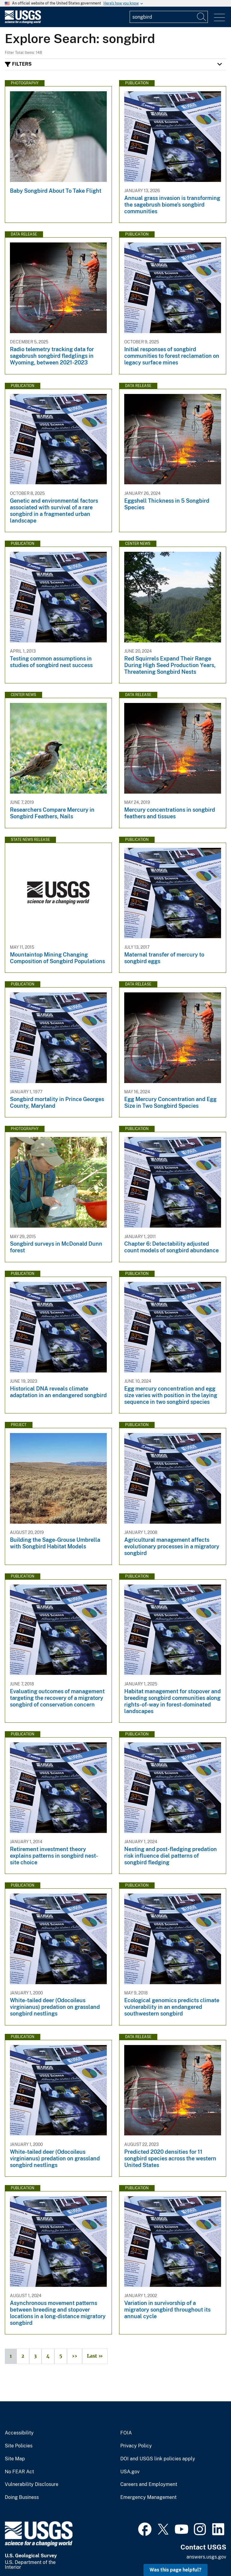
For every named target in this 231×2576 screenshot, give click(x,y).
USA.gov (130, 2472)
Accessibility (19, 2433)
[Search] (202, 17)
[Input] (169, 17)
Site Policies (18, 2446)
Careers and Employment (148, 2484)
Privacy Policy (136, 2446)
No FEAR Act (19, 2472)
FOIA (126, 2433)
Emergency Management (148, 2497)
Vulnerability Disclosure (31, 2484)
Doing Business (22, 2497)
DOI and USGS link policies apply (157, 2459)
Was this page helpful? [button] (175, 2570)
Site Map (15, 2459)
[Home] (23, 22)
